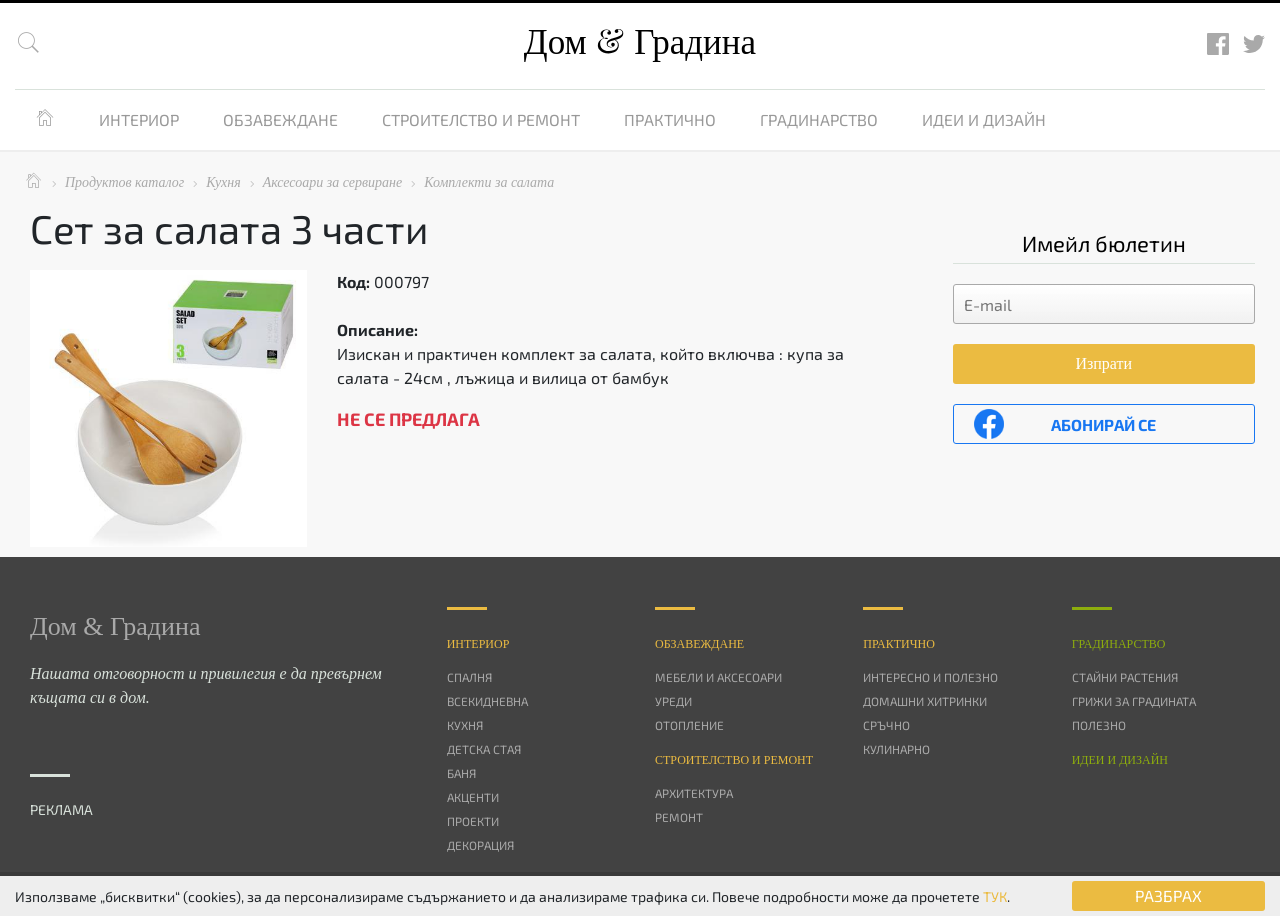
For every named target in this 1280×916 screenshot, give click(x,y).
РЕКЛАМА (61, 809)
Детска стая (484, 749)
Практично (670, 119)
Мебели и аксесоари (718, 677)
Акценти (473, 797)
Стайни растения (1125, 677)
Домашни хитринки (925, 701)
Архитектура (694, 793)
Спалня (469, 677)
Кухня (465, 725)
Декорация (480, 845)
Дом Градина (640, 42)
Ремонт (679, 817)
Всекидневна (487, 701)
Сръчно (886, 725)
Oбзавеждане (699, 644)
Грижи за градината (1134, 701)
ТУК (995, 896)
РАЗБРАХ (1168, 895)
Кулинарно (896, 749)
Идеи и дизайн (984, 119)
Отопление (689, 725)
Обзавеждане (280, 119)
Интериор (139, 119)
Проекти (473, 821)
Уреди (673, 701)
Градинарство (819, 119)
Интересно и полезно (930, 677)
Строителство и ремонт (481, 119)
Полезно (1099, 725)
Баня (461, 773)
